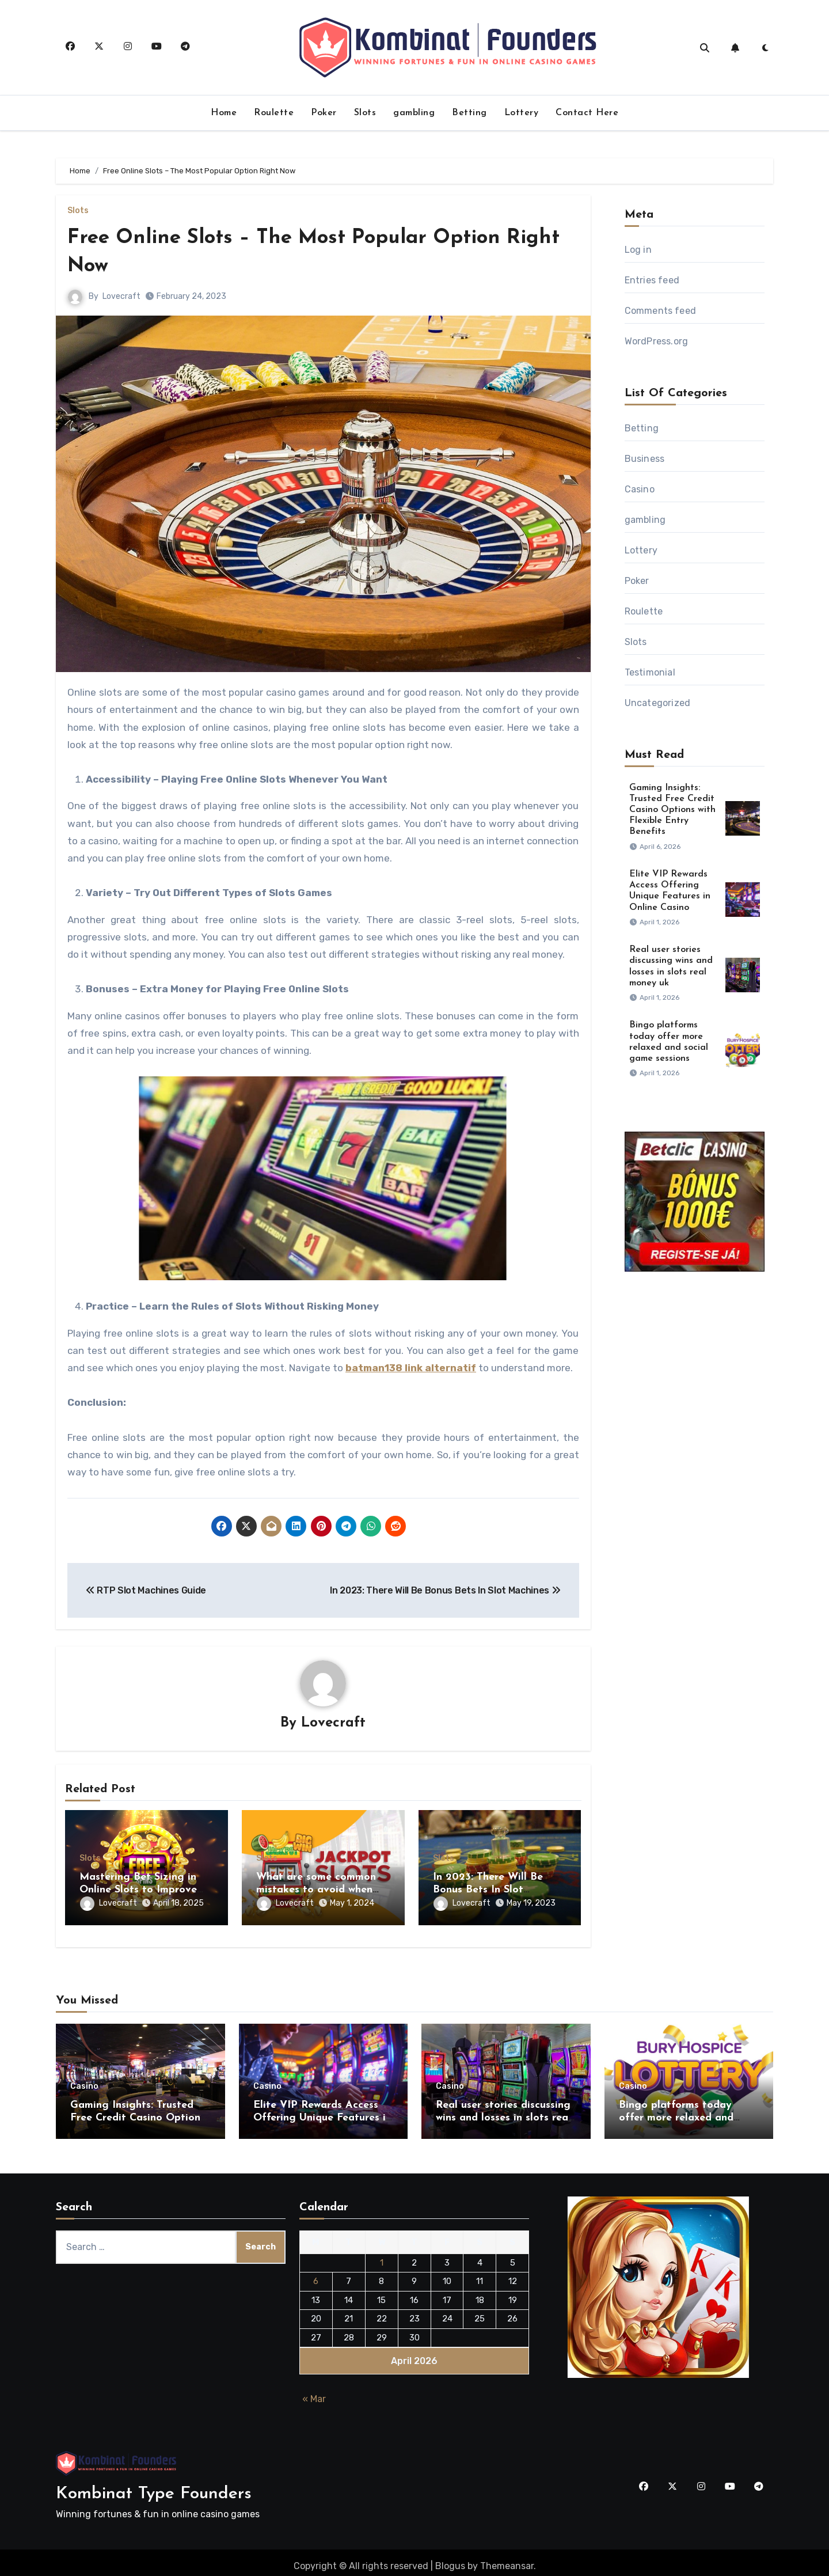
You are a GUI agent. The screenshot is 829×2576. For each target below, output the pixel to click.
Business (645, 458)
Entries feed (652, 280)
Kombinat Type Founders (154, 2488)
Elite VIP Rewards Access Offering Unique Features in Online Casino (322, 2111)
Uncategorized (658, 702)
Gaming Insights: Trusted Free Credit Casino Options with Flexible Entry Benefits (672, 810)
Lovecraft (121, 296)
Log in (638, 249)
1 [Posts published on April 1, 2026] (381, 2256)
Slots (365, 112)
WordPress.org (657, 341)
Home (224, 112)
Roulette (274, 112)
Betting (469, 112)
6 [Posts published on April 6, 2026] (316, 2274)
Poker (324, 112)
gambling (414, 112)
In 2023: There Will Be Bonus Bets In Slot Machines (488, 1891)
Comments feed (661, 310)
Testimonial (650, 672)
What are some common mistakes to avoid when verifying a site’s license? (318, 1891)
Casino (640, 489)
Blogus (450, 2559)
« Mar (314, 2392)
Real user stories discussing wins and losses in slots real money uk (503, 2111)
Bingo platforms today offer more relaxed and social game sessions (676, 2111)
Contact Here (587, 112)
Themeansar (507, 2559)
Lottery (521, 112)
